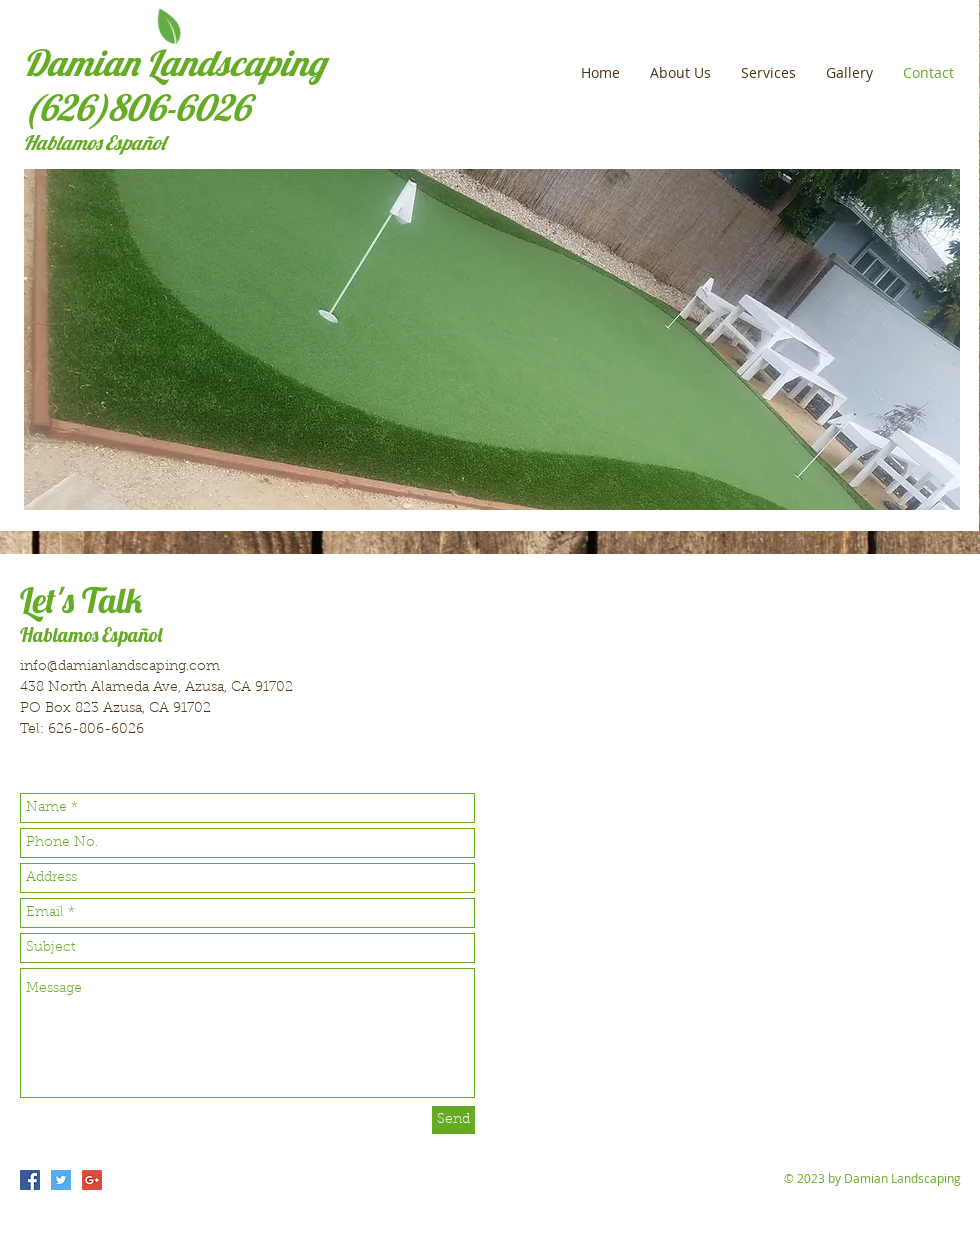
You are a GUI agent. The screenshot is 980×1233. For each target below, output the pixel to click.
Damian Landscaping (174, 62)
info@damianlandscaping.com (120, 667)
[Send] (453, 1120)
